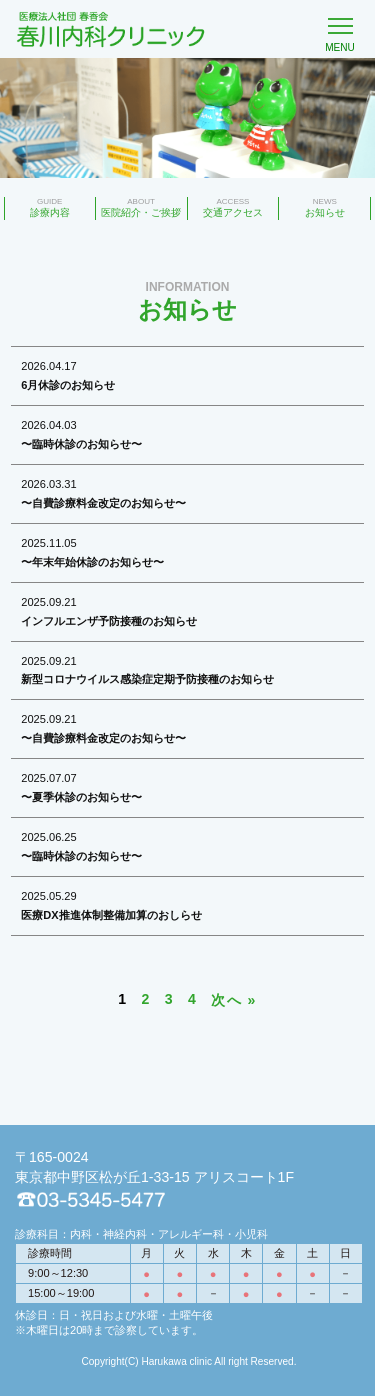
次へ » (233, 1000)
